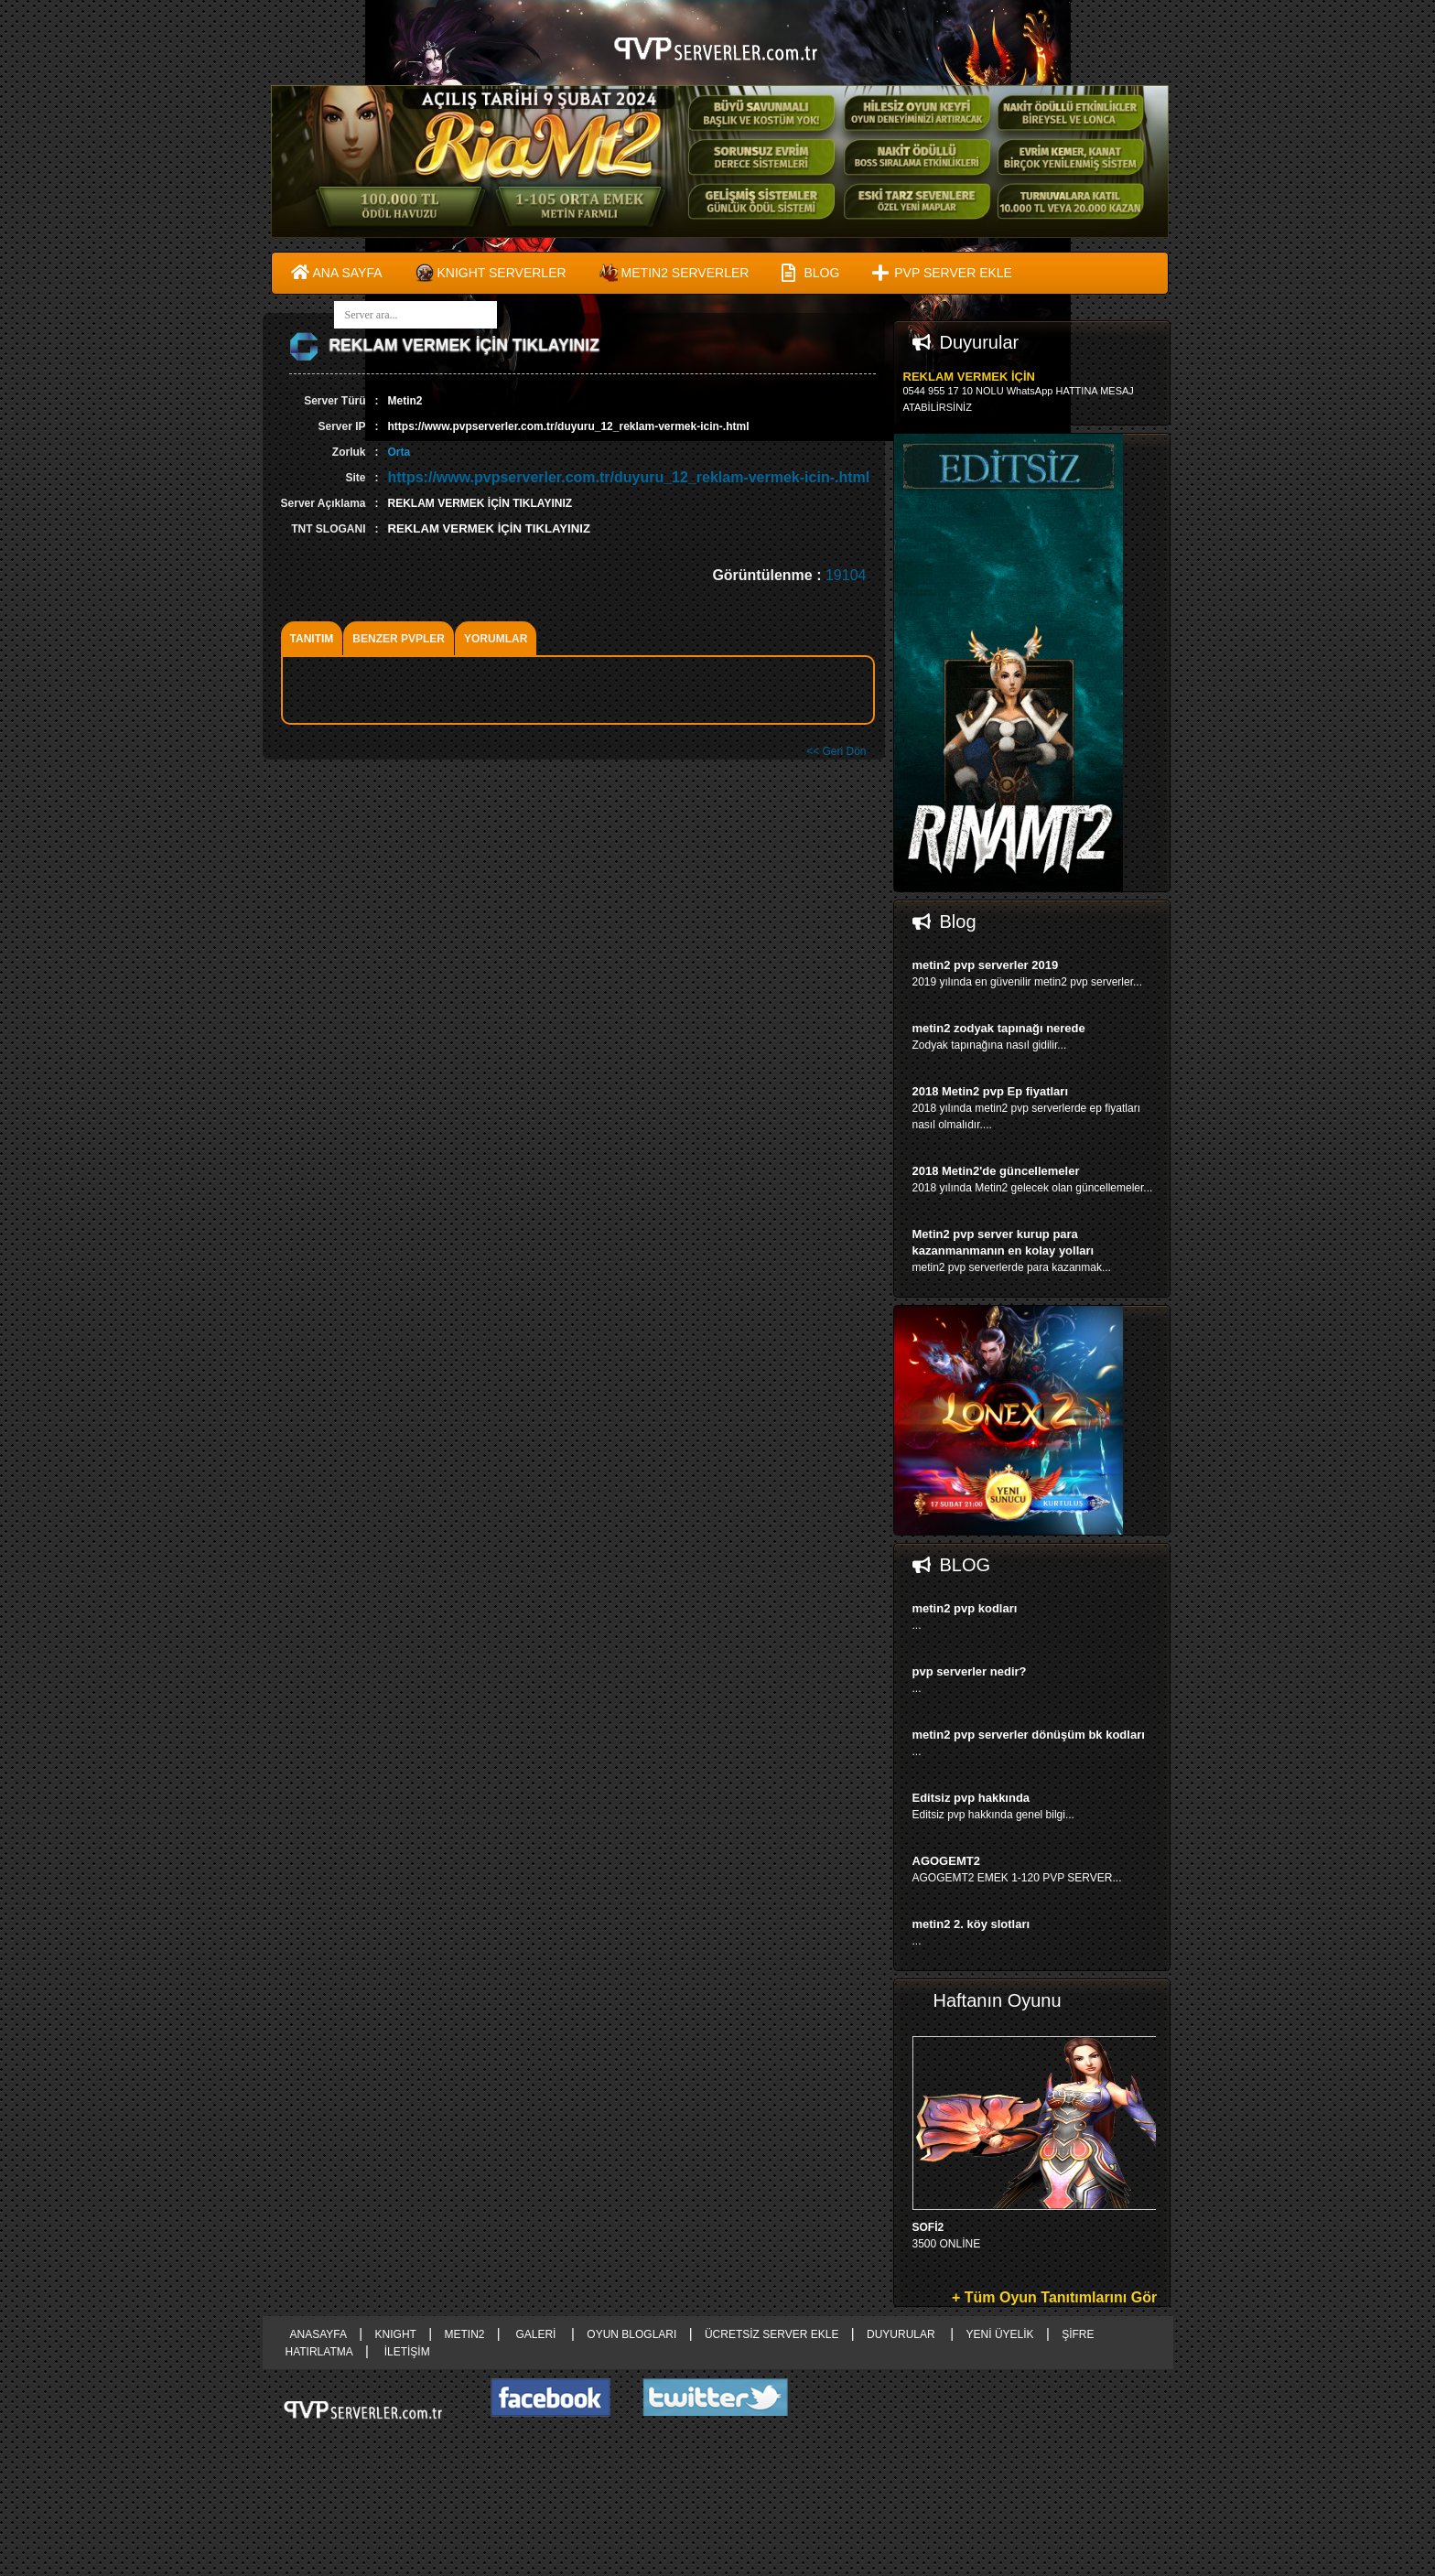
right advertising (717, 1288)
